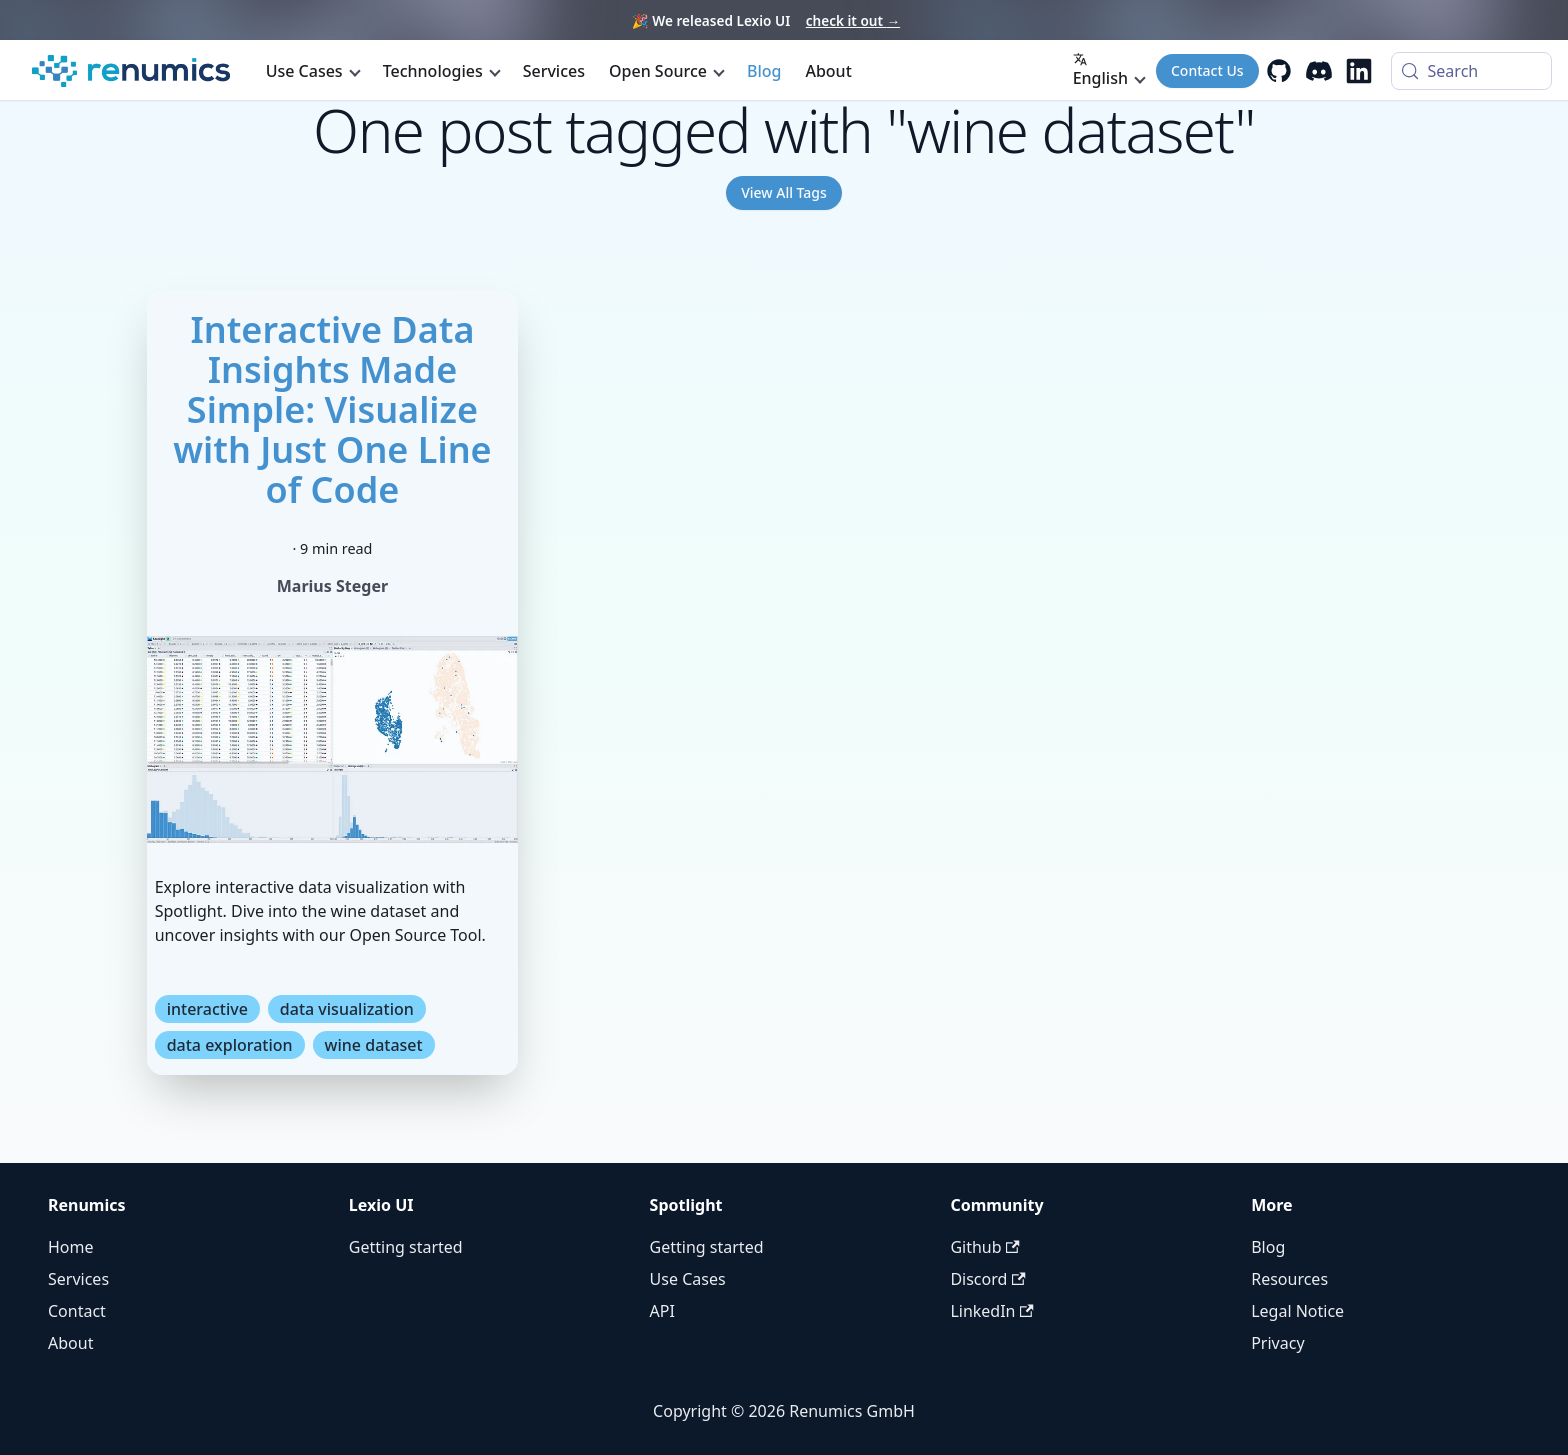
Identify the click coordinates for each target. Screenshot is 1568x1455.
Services (554, 71)
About (828, 71)
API (662, 1311)
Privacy (1277, 1343)
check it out (853, 20)
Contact (77, 1311)
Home (71, 1247)
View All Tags (784, 192)
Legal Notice (1297, 1311)
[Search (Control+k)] (1471, 71)
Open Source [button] (658, 71)
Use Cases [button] (304, 71)
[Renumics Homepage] (131, 71)
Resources (1289, 1279)
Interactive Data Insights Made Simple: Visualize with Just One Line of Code (332, 409)
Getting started (406, 1247)
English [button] (1100, 70)
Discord (987, 1279)
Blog (764, 71)
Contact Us (1207, 70)
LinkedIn (991, 1311)
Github (984, 1247)
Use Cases (688, 1279)
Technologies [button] (433, 71)
